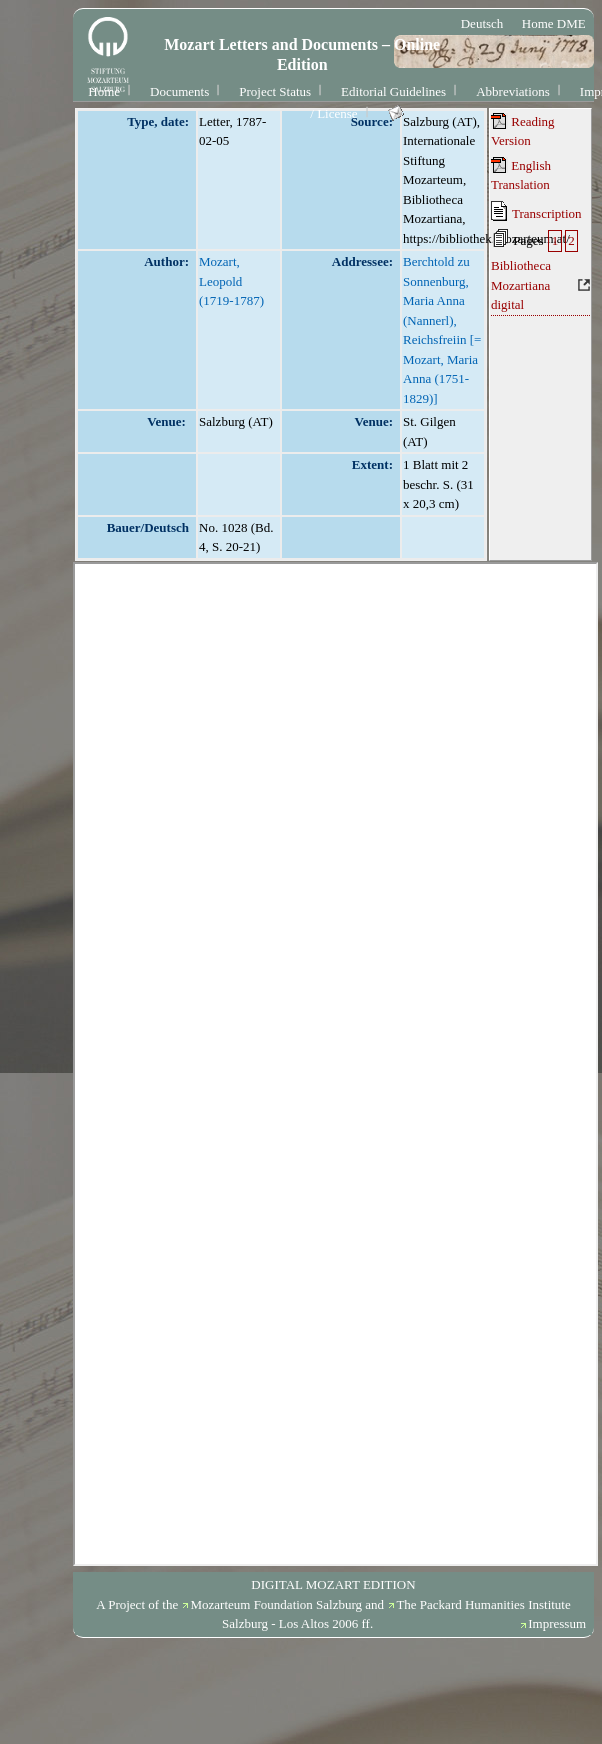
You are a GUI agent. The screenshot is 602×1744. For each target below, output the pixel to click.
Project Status (275, 91)
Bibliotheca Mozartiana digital (521, 285)
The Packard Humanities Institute (483, 1604)
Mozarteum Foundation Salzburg (276, 1604)
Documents (179, 91)
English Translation (521, 175)
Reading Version (523, 131)
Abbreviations (513, 91)
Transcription (536, 211)
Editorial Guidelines (393, 91)
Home (104, 91)
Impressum (557, 1623)
